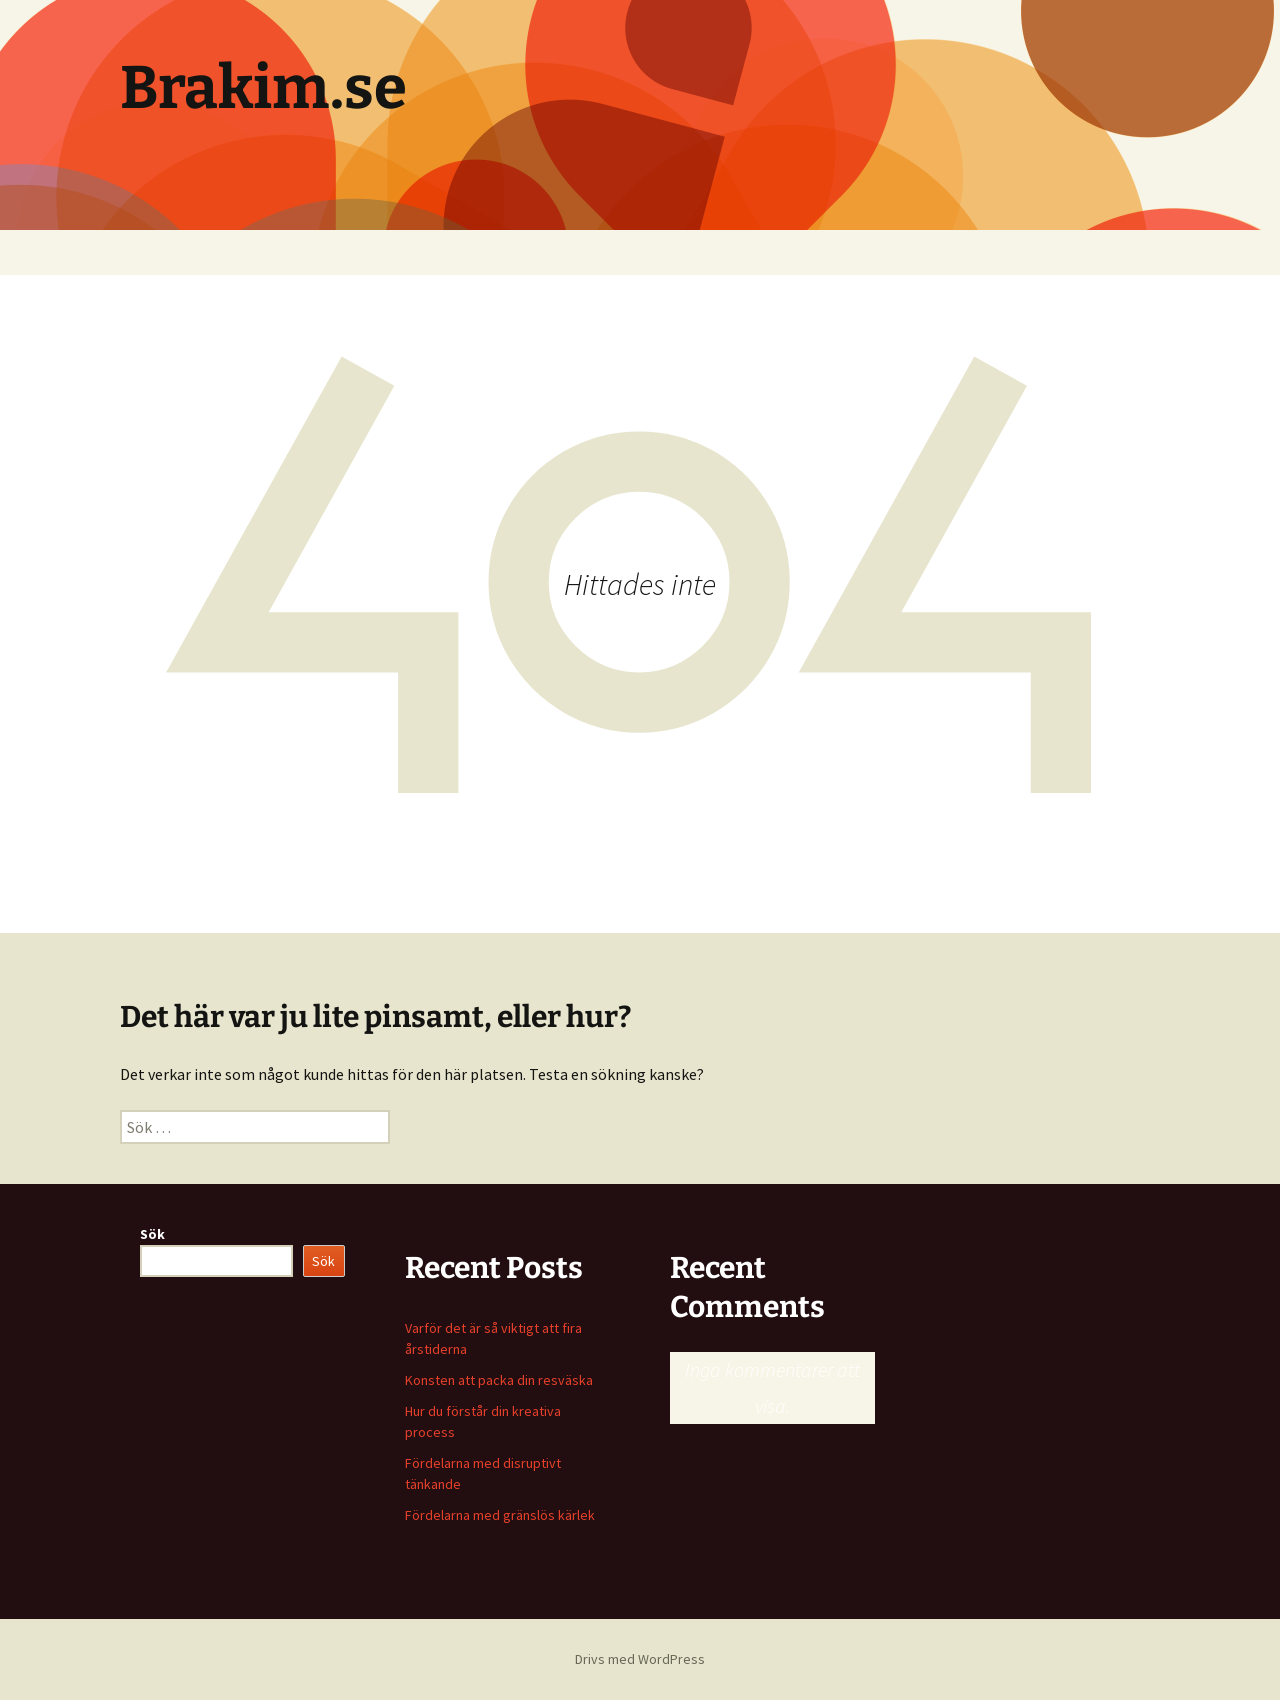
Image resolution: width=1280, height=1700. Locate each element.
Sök (152, 1234)
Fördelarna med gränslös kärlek (500, 1515)
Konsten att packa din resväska (499, 1380)
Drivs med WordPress (640, 1659)
